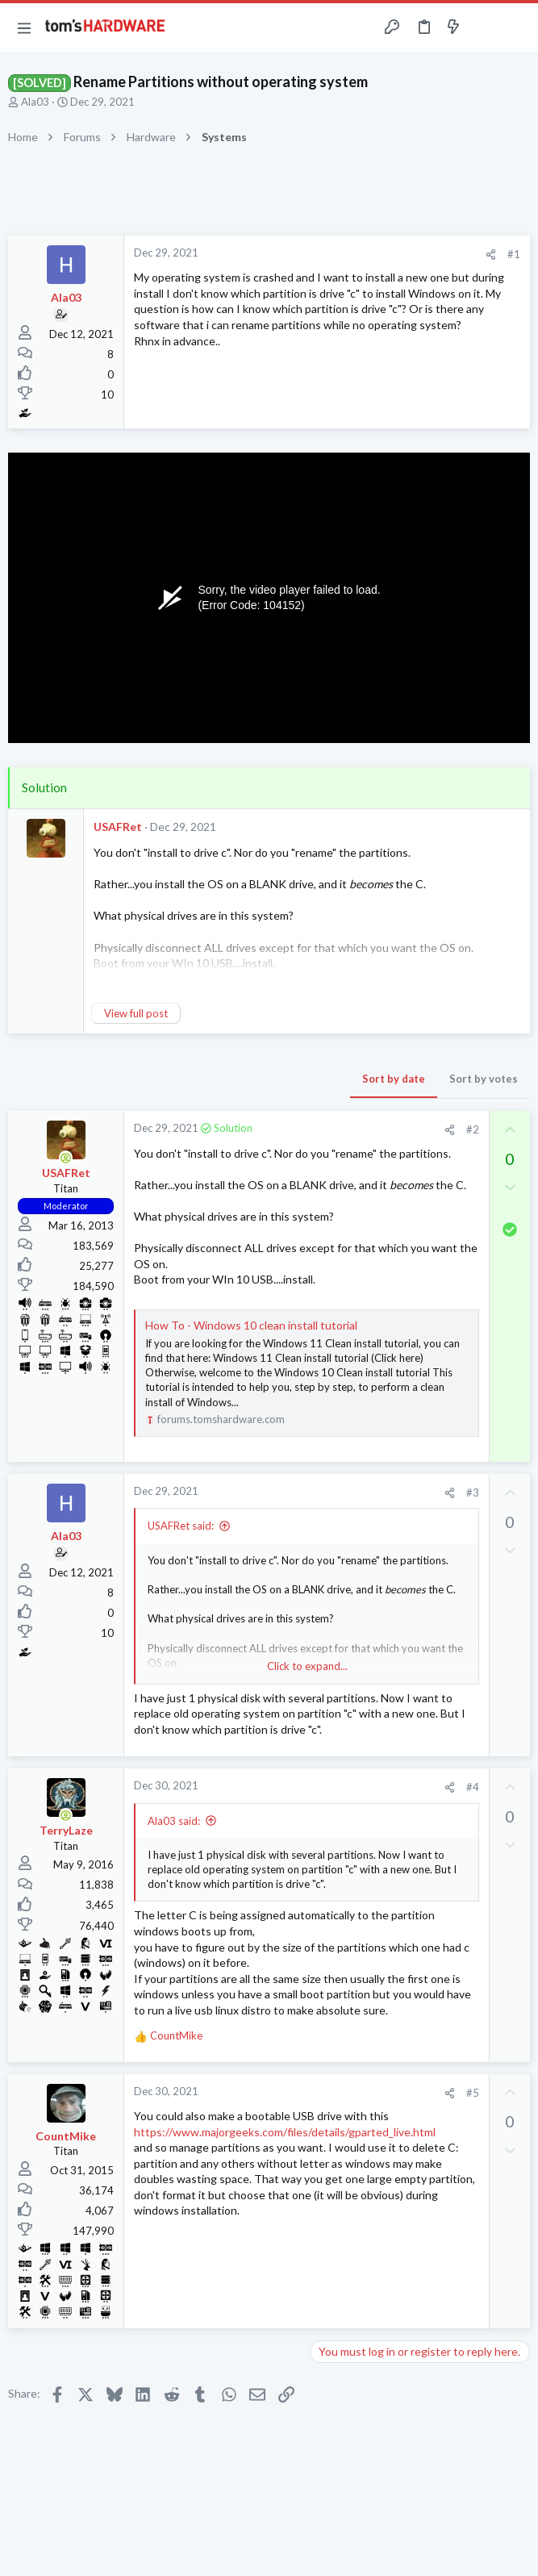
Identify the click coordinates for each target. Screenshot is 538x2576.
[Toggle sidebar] (485, 27)
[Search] (516, 28)
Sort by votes (483, 1078)
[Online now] (66, 1157)
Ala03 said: (174, 1820)
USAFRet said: (181, 1525)
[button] (24, 27)
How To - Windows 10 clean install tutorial (251, 1325)
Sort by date (393, 1078)
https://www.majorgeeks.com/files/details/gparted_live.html (285, 2132)
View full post (136, 1013)
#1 (513, 254)
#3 (472, 1492)
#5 (472, 2092)
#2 (472, 1129)
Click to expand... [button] (307, 1666)
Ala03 (35, 101)
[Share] (491, 254)
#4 (472, 1787)
